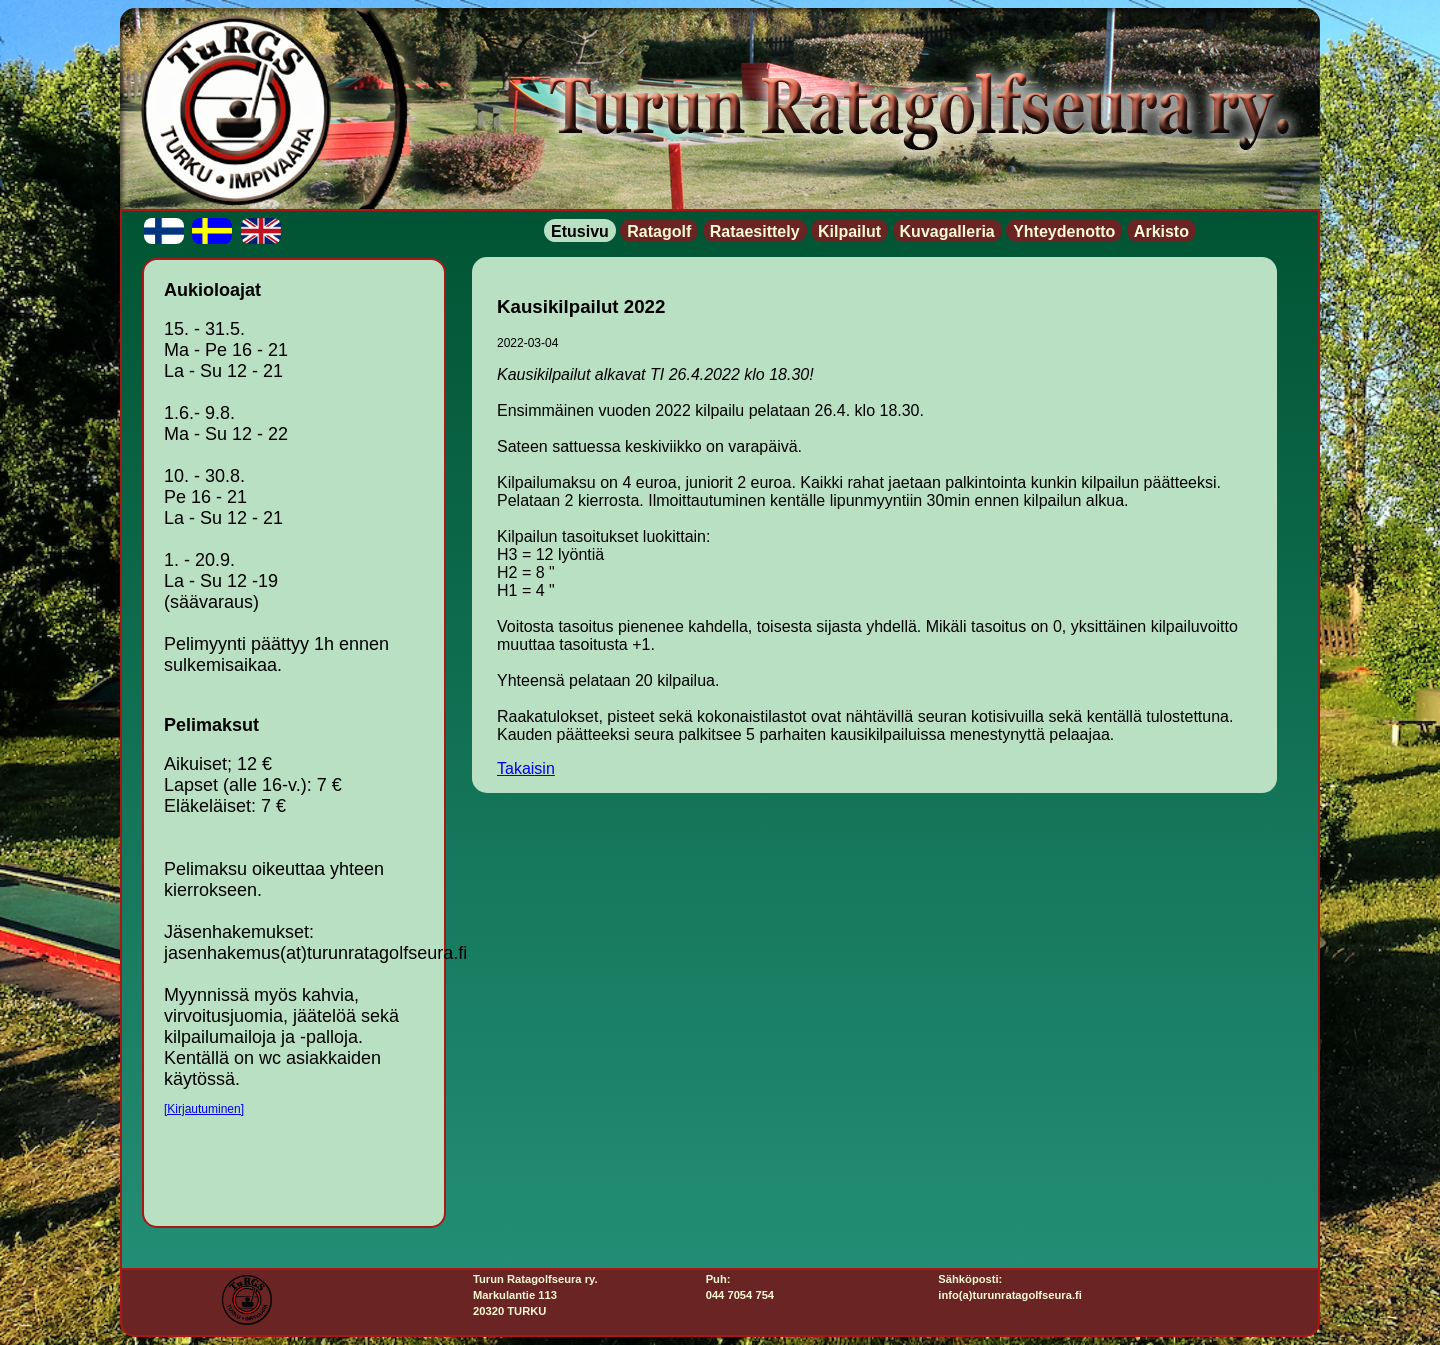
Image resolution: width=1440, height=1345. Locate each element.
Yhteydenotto (1064, 231)
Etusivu (580, 231)
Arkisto (1161, 231)
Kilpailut (849, 231)
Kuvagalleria (947, 231)
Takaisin (526, 768)
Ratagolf (659, 231)
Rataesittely (755, 231)
